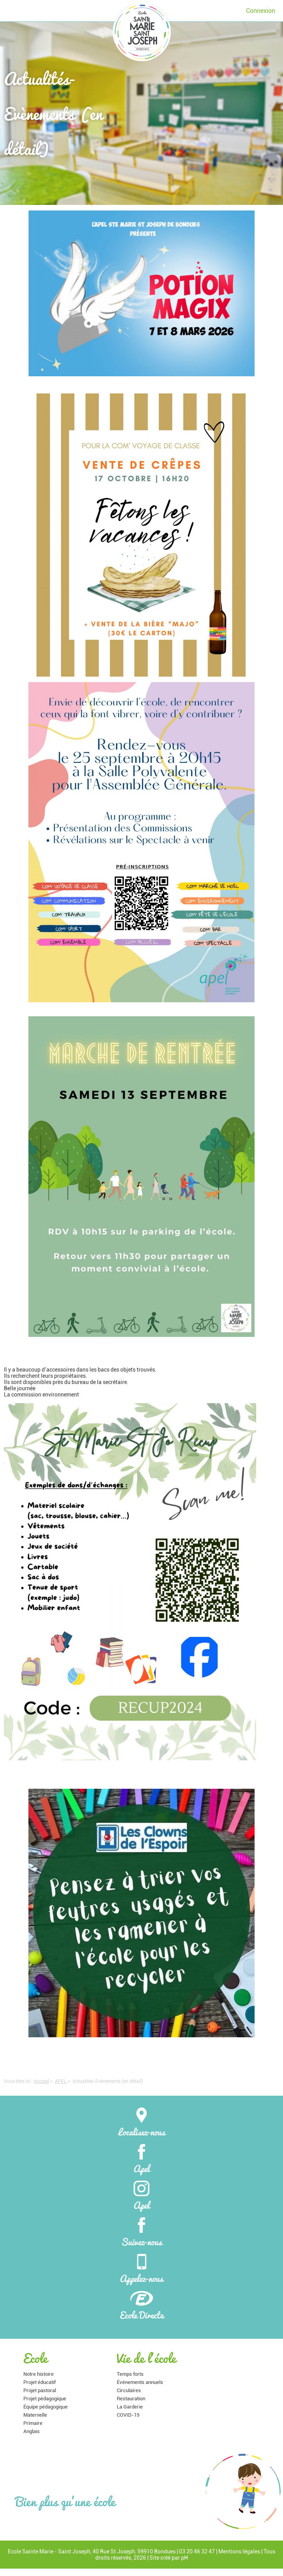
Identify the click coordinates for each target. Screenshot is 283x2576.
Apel (141, 2158)
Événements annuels (140, 2382)
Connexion (260, 10)
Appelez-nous (141, 2268)
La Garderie (130, 2407)
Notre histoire (38, 2374)
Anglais (31, 2431)
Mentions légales (239, 2551)
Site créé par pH (168, 2558)
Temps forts (130, 2374)
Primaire (32, 2423)
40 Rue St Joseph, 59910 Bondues (134, 2551)
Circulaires (129, 2390)
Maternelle (35, 2415)
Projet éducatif (39, 2382)
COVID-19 (128, 2415)
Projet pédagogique (44, 2398)
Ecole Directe (141, 2304)
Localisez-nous (141, 2121)
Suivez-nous (141, 2231)
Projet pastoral (39, 2390)
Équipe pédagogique (45, 2407)
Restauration (131, 2398)
